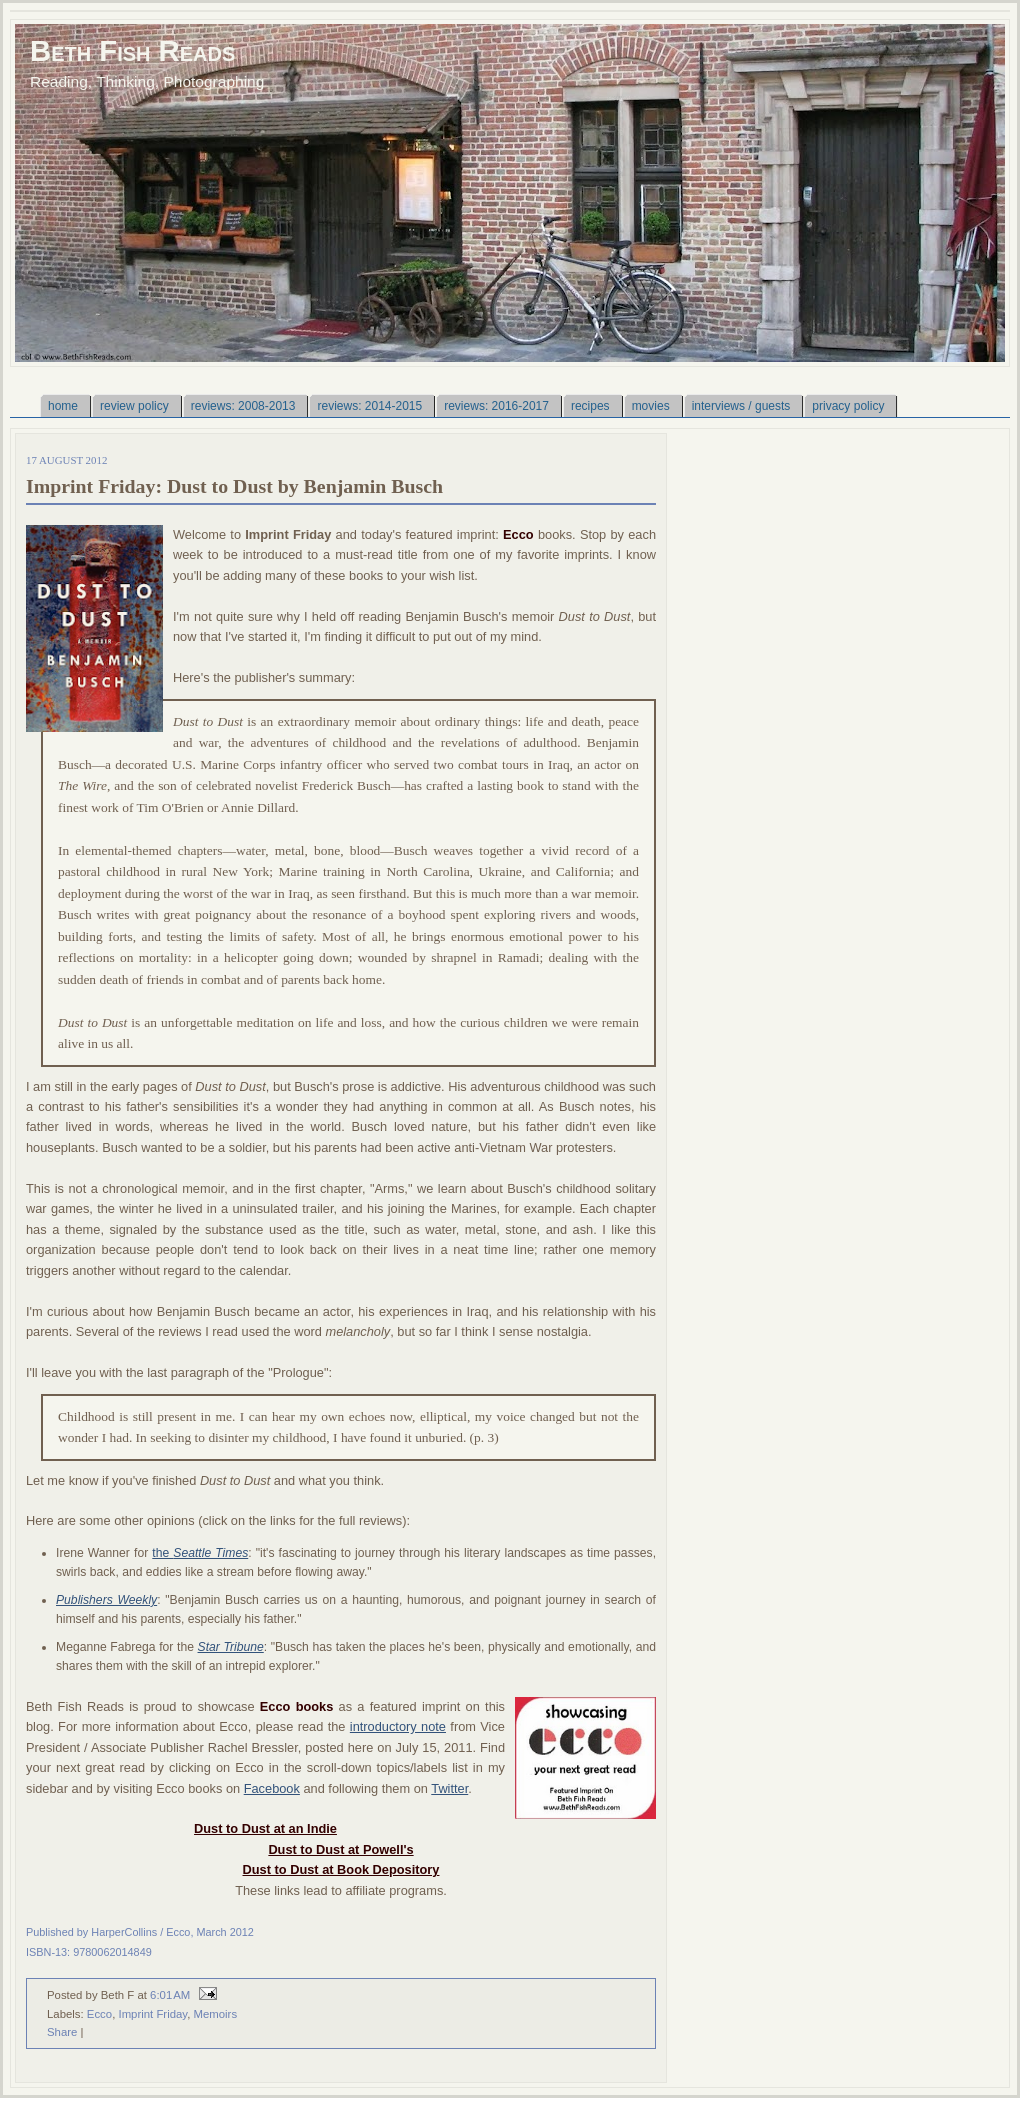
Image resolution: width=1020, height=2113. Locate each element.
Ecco (99, 2014)
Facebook (272, 1788)
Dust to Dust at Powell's (340, 1849)
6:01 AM (170, 1995)
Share (62, 2032)
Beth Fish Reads (132, 50)
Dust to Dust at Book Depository (341, 1869)
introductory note (398, 1726)
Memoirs (215, 2014)
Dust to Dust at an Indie (265, 1828)
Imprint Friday (152, 2014)
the (200, 1553)
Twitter (449, 1788)
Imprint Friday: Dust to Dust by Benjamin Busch (234, 486)
